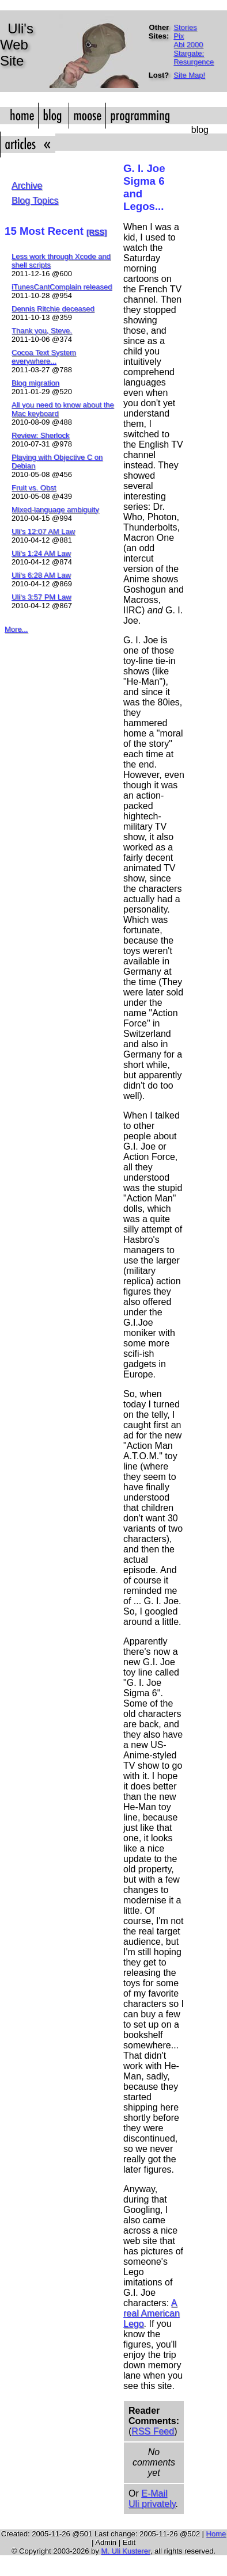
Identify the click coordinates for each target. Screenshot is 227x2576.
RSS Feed (152, 2431)
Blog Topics (35, 200)
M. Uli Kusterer (125, 2551)
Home (216, 2533)
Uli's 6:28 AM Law (41, 575)
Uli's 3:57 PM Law (41, 597)
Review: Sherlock (40, 435)
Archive (27, 185)
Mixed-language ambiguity (55, 509)
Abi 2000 (188, 44)
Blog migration (35, 383)
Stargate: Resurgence (193, 57)
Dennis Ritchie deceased (53, 308)
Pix (178, 36)
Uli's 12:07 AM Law (43, 531)
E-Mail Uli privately (152, 2499)
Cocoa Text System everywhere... (44, 356)
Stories (184, 27)
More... (16, 629)
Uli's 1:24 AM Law (41, 553)
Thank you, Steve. (42, 330)
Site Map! (189, 75)
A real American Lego (151, 2313)
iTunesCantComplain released (62, 287)
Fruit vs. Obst (34, 487)
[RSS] (96, 232)
